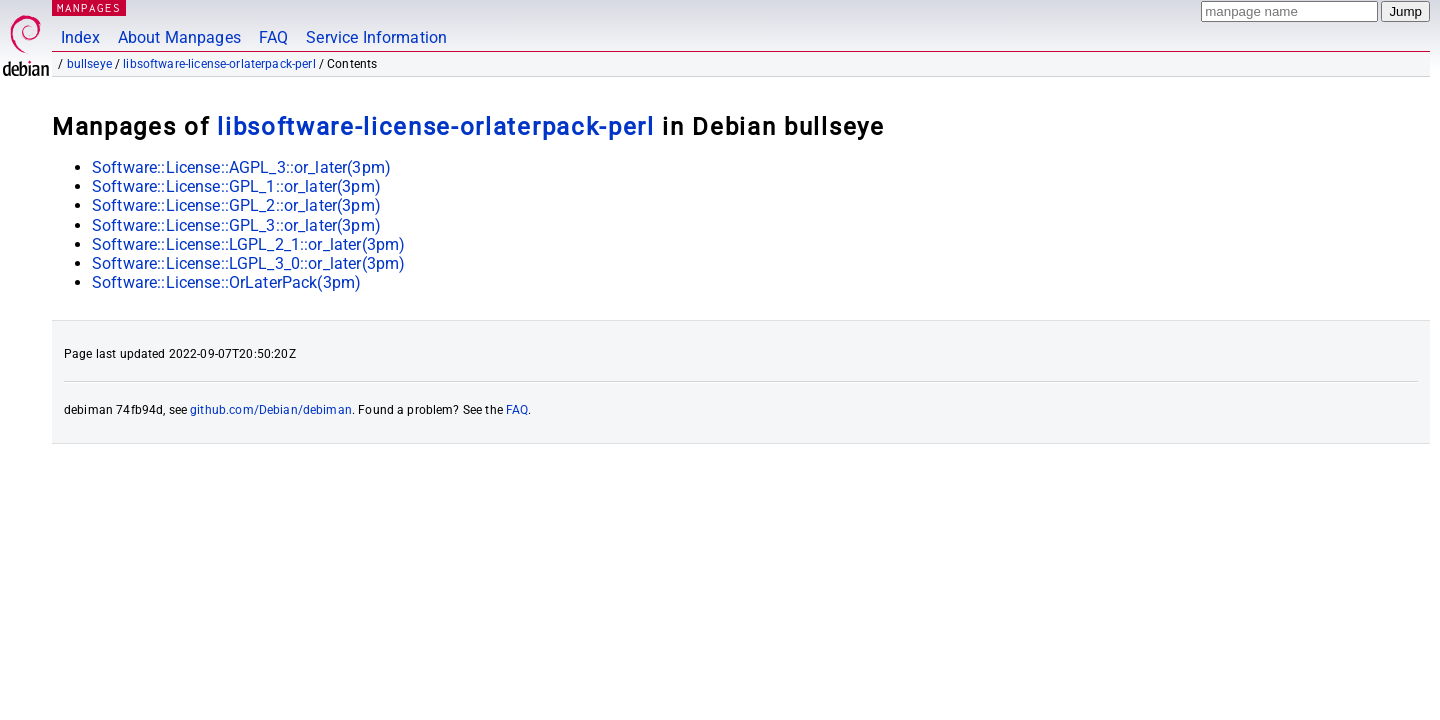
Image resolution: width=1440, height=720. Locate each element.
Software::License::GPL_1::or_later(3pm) (236, 186)
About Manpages (179, 37)
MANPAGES (89, 7)
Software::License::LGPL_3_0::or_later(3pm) (248, 263)
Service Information (376, 37)
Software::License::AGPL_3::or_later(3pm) (241, 167)
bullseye (89, 64)
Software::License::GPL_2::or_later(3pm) (236, 205)
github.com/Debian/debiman (271, 410)
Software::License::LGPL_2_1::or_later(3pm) (248, 244)
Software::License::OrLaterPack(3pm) (226, 282)
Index (80, 37)
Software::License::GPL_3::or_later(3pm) (236, 225)
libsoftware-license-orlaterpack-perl (219, 64)
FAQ (273, 37)
